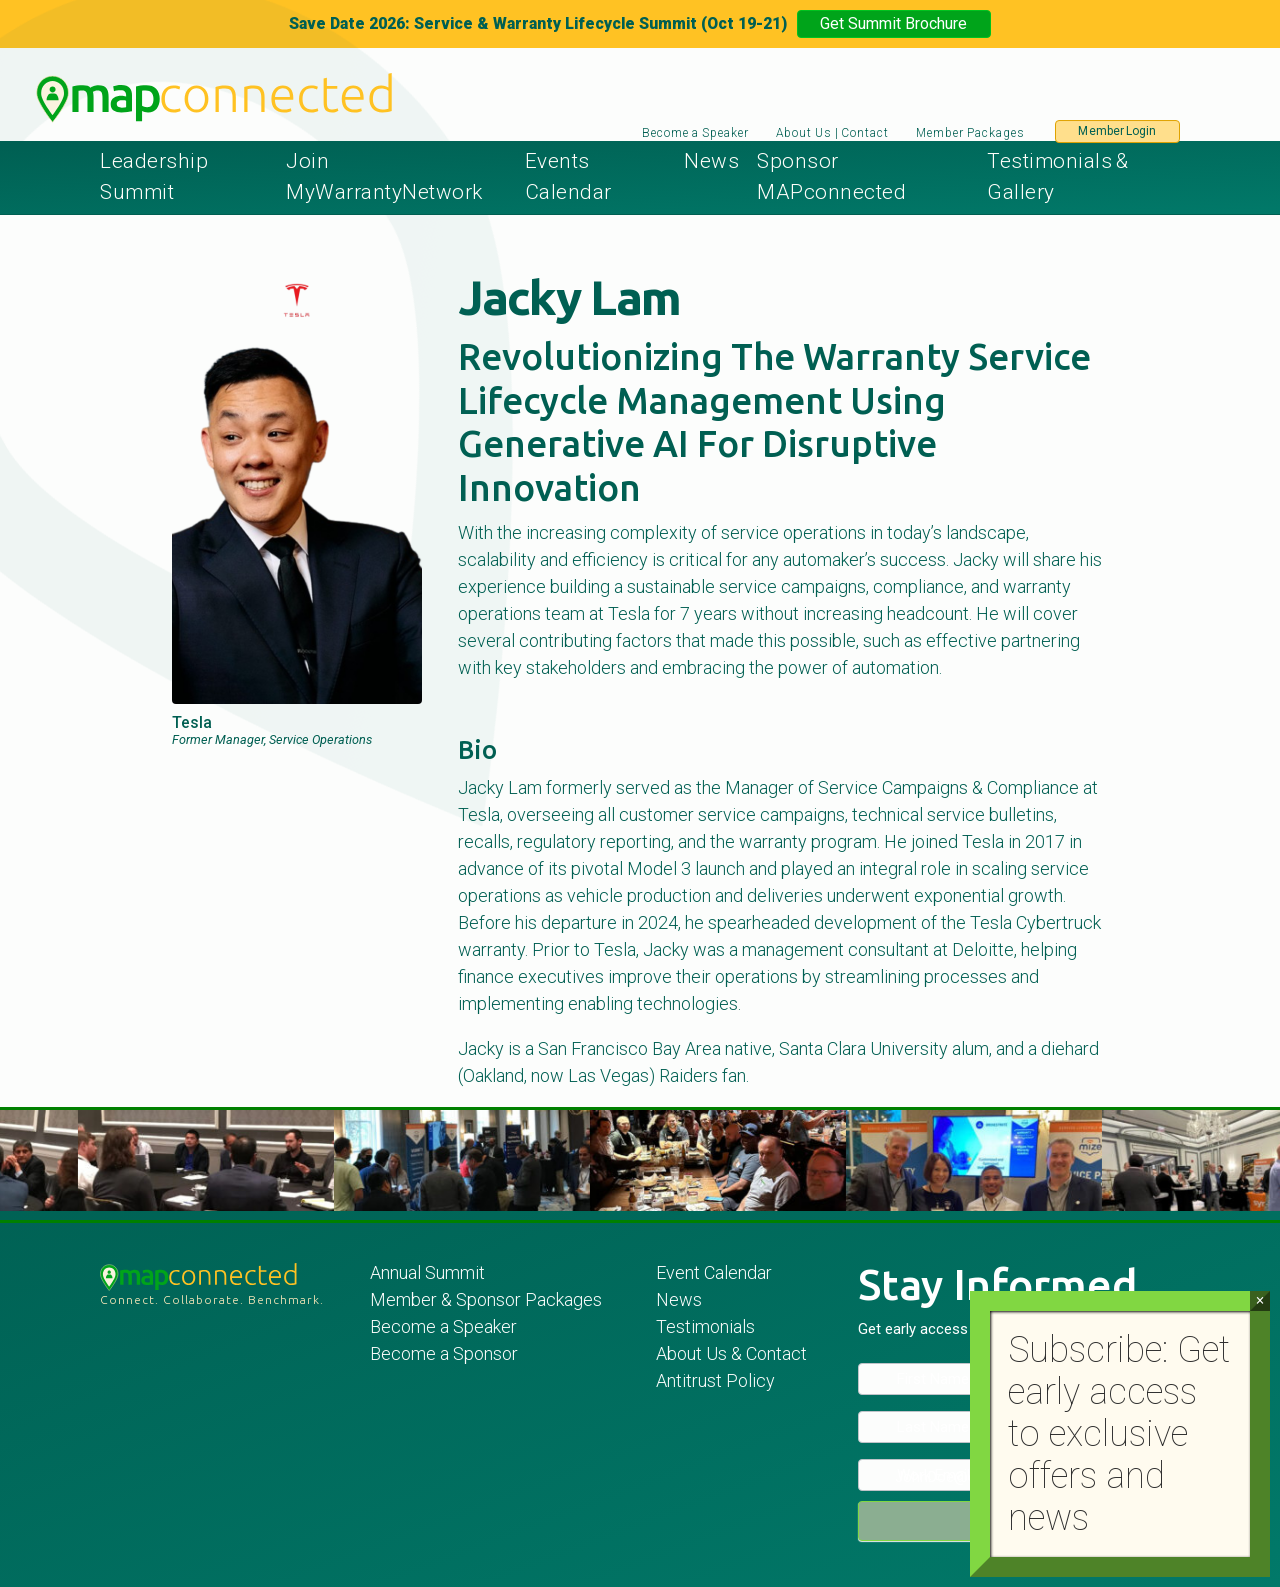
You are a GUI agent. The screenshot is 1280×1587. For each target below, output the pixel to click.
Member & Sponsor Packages (488, 1299)
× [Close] (1259, 1300)
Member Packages (972, 133)
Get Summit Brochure (893, 23)
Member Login (1117, 131)
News (711, 161)
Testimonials (705, 1326)
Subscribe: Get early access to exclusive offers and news (1119, 1434)
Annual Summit (427, 1272)
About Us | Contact (832, 133)
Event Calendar (714, 1272)
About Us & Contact (731, 1353)
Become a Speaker (695, 133)
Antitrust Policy (715, 1380)
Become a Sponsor (444, 1353)
